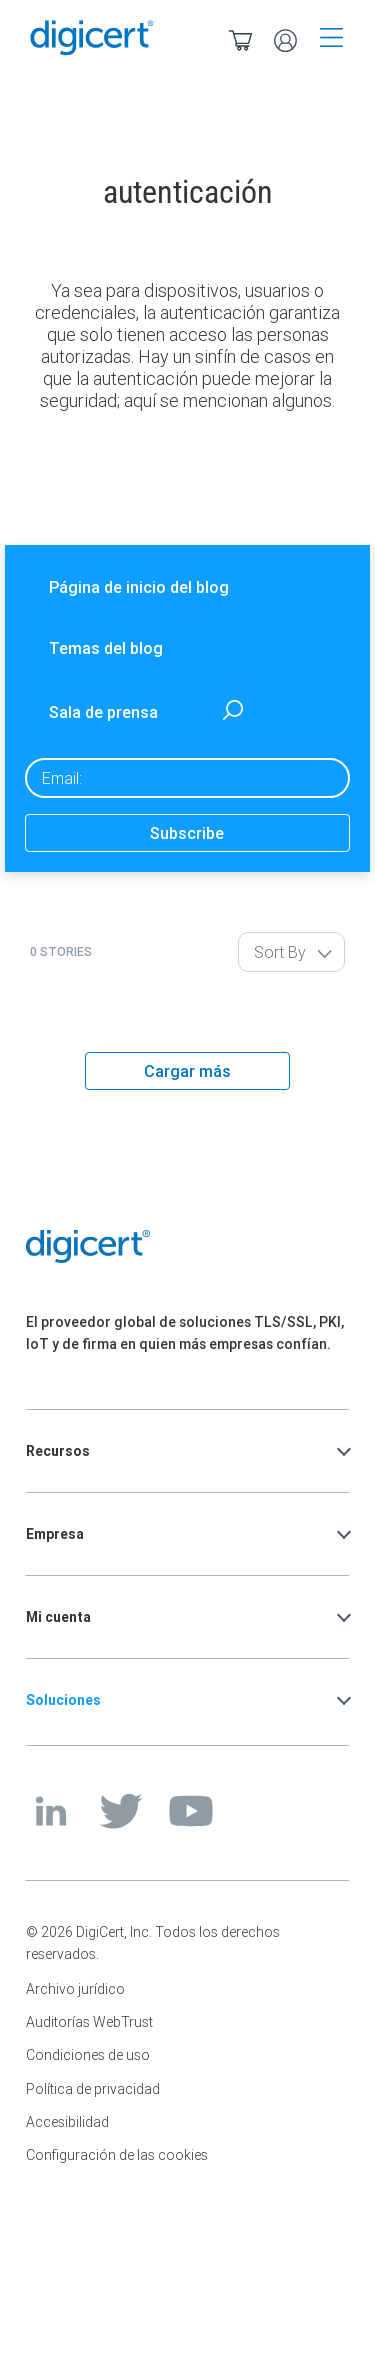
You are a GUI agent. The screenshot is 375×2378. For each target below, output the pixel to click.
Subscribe (187, 833)
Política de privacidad (93, 2089)
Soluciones (63, 1700)
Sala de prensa (103, 712)
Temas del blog (106, 648)
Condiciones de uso (88, 2055)
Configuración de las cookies (117, 2155)
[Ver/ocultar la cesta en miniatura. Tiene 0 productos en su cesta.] (240, 40)
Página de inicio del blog (139, 587)
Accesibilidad (67, 2122)
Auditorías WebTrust (89, 2022)
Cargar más (187, 1071)
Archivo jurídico (75, 1989)
